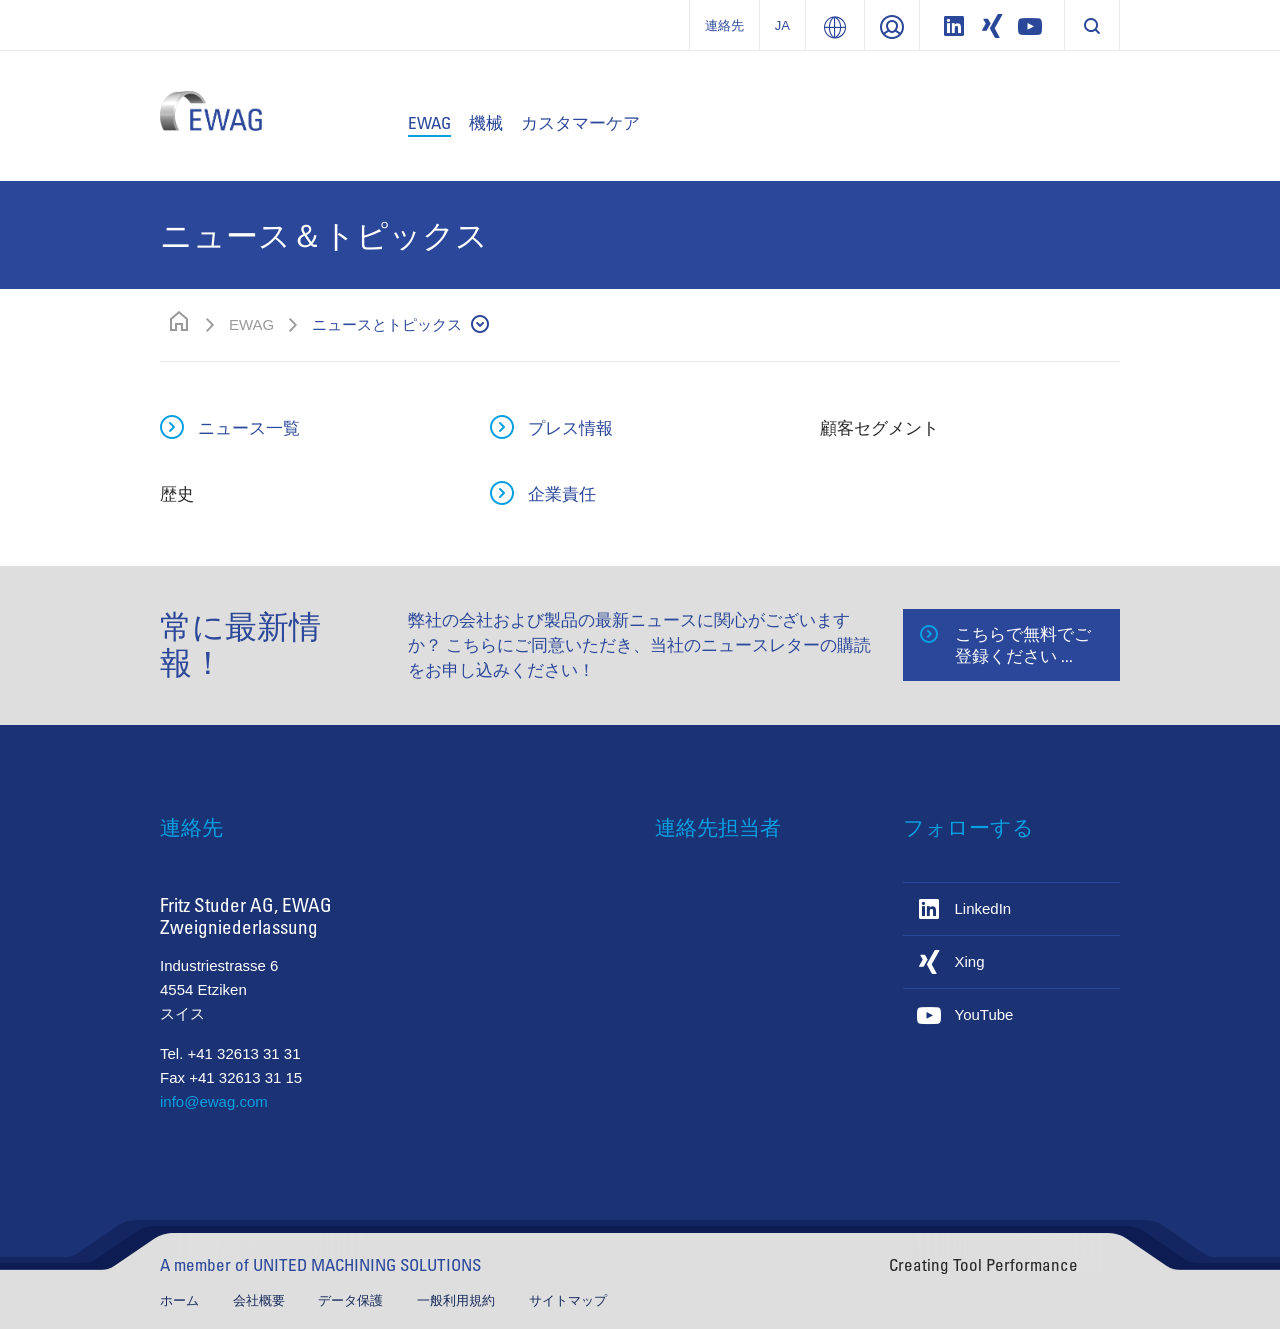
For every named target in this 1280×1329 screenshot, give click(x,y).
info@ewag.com (214, 1101)
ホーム (181, 1300)
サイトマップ (568, 1300)
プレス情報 (570, 427)
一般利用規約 (458, 1300)
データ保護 (352, 1300)
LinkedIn (983, 908)
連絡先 (724, 25)
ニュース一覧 (249, 427)
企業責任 (562, 493)
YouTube (984, 1014)
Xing (970, 961)
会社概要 (261, 1300)
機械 (486, 122)
